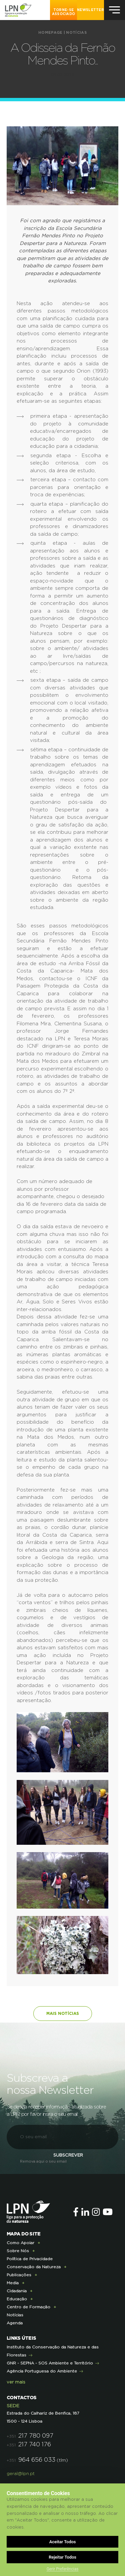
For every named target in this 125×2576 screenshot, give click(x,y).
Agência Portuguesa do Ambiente (42, 2371)
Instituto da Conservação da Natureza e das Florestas (53, 2351)
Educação (17, 2299)
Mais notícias (62, 2014)
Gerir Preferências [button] (63, 2569)
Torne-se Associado (63, 12)
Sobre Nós (18, 2251)
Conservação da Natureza (34, 2267)
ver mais (16, 2382)
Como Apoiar (20, 2243)
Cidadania (17, 2291)
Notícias (76, 32)
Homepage (50, 32)
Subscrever (68, 2155)
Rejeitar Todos (62, 2557)
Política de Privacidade (30, 2259)
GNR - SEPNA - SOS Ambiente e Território (50, 2363)
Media (13, 2283)
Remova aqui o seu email (43, 2161)
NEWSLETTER (90, 10)
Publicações (19, 2275)
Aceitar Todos (62, 2541)
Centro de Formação (28, 2307)
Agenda (15, 2323)
